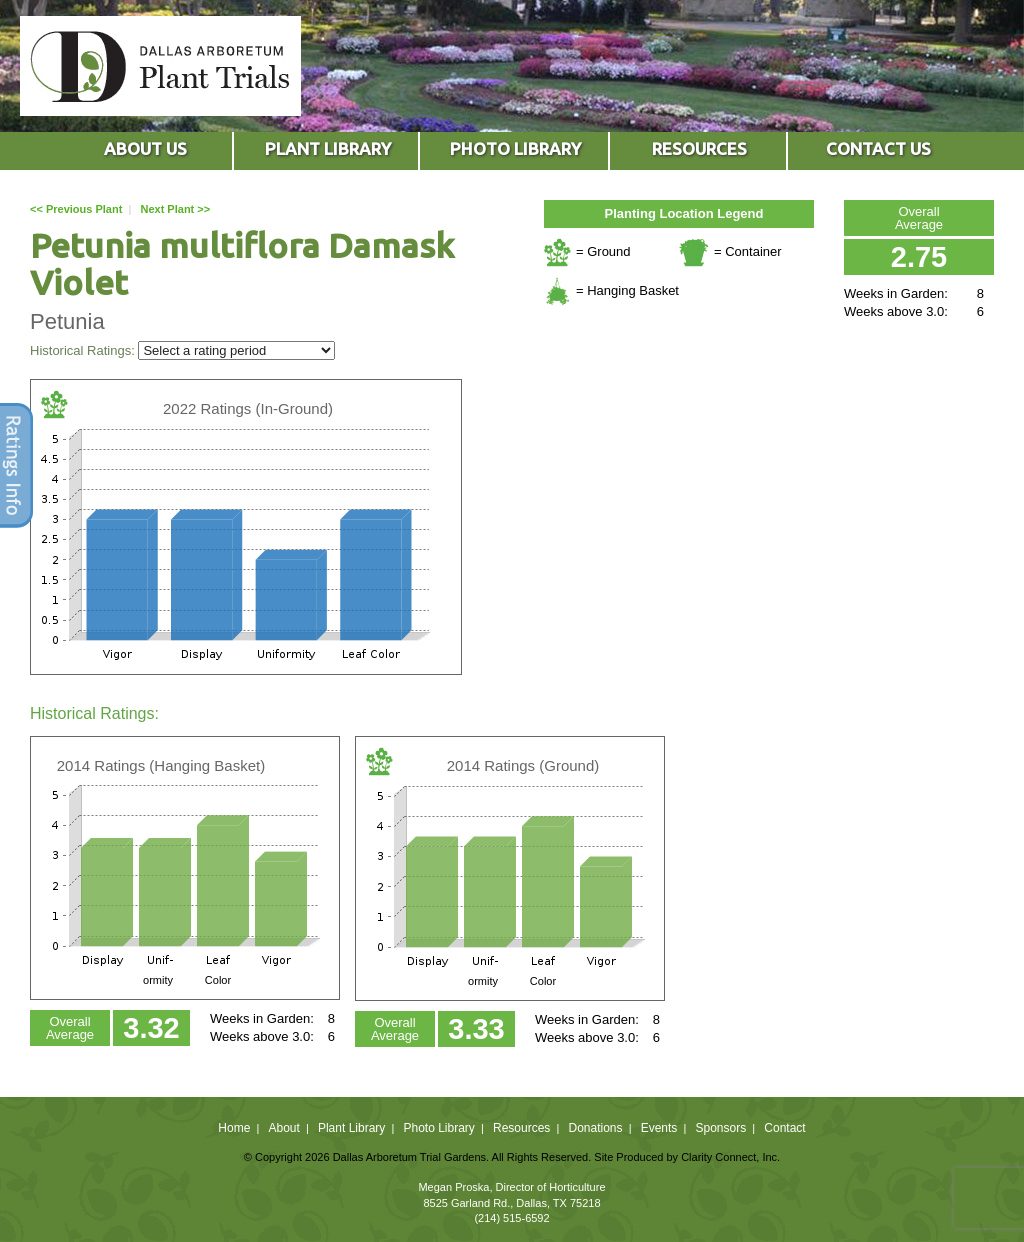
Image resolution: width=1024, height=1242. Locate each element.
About (283, 1128)
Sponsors (721, 1128)
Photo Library (438, 1128)
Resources (521, 1128)
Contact (784, 1128)
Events (659, 1128)
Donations (595, 1128)
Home (234, 1128)
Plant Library (351, 1128)
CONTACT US (878, 148)
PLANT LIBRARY (328, 148)
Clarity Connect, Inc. (730, 1157)
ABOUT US (145, 148)
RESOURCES (699, 148)
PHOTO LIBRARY (515, 148)
